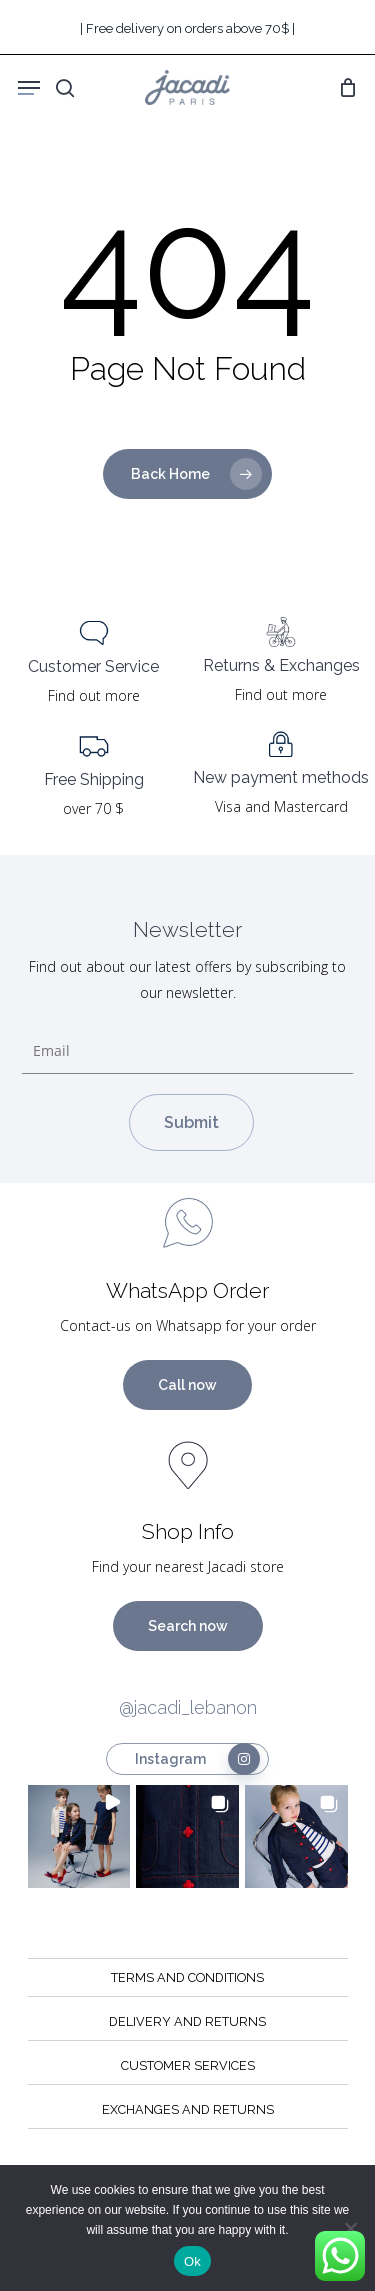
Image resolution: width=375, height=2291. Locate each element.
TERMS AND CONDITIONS (187, 1977)
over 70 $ (93, 808)
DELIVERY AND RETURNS (187, 2021)
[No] (350, 2228)
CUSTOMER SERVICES (188, 2065)
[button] (79, 1836)
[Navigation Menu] (29, 88)
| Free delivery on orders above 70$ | (187, 28)
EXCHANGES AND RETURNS (188, 2109)
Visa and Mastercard (281, 806)
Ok (192, 2261)
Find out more (94, 695)
